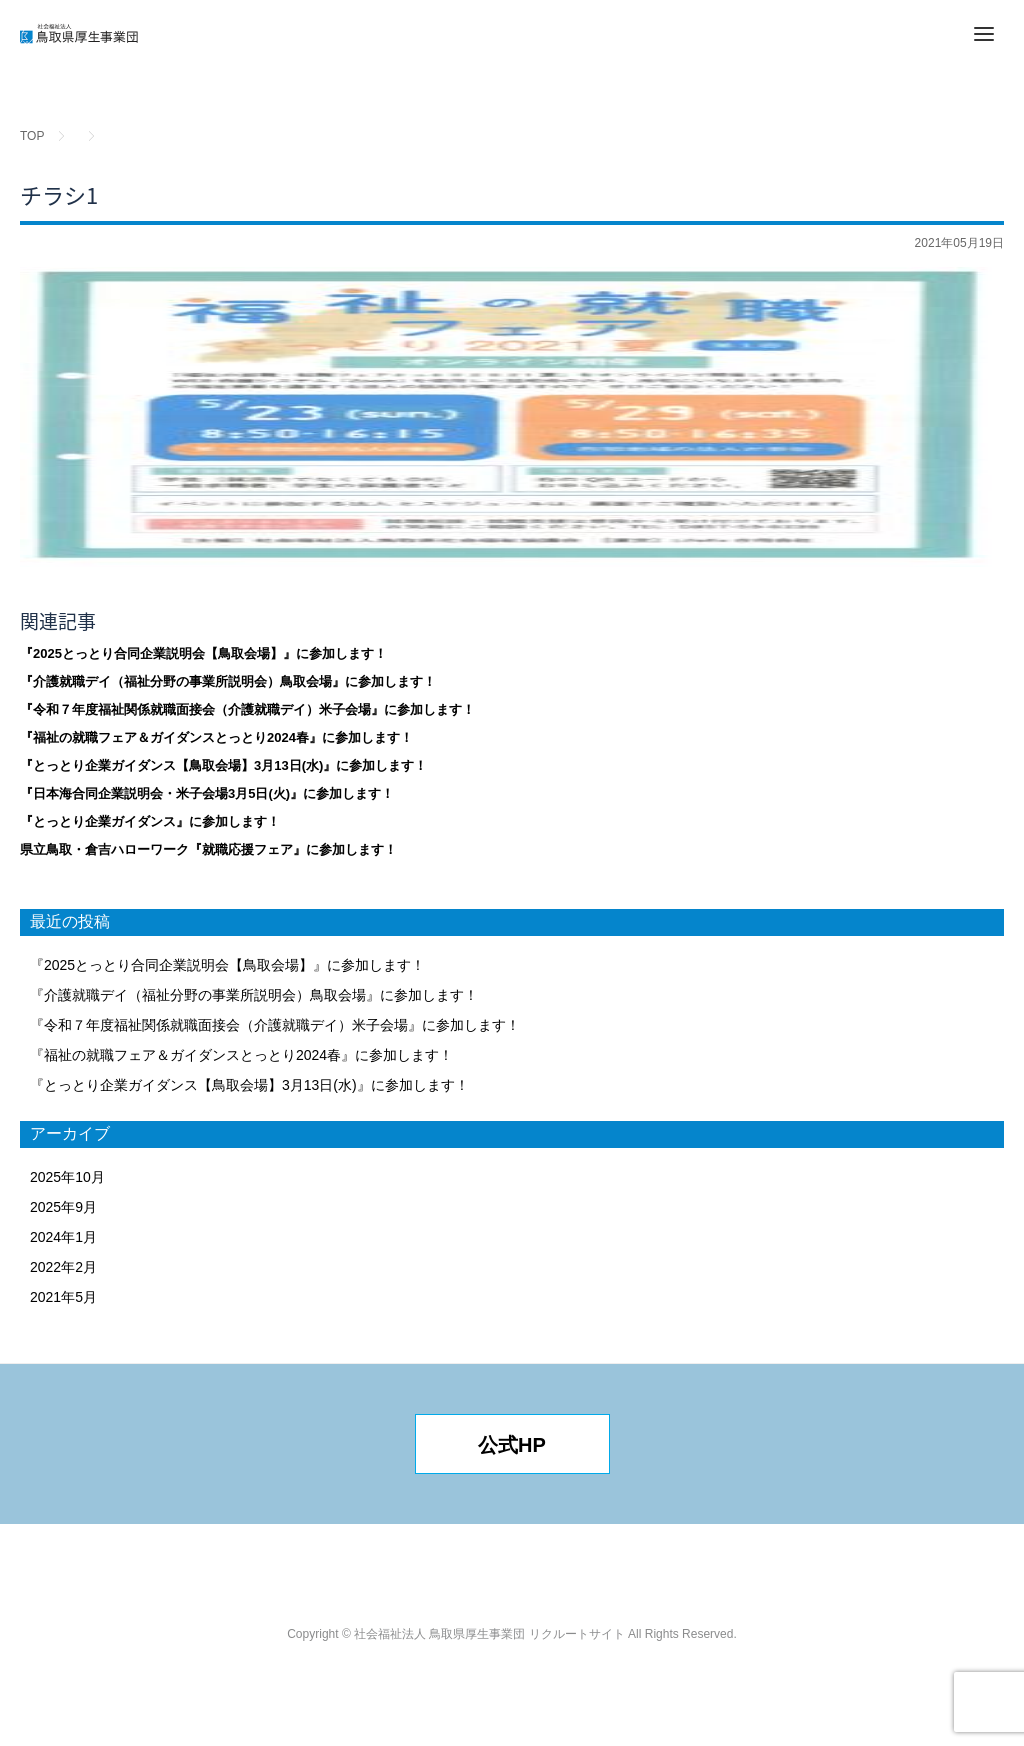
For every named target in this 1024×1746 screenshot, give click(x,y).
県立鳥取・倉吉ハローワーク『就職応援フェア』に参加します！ (208, 849)
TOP (32, 136)
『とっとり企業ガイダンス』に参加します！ (150, 821)
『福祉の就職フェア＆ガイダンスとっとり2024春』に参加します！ (216, 737)
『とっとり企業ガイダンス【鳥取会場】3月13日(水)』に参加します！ (223, 765)
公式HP (512, 1445)
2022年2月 (63, 1267)
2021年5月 (63, 1297)
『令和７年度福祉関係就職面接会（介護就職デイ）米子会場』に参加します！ (247, 709)
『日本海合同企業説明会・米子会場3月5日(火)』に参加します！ (207, 793)
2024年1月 (63, 1237)
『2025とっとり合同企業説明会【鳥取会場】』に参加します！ (203, 653)
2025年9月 (63, 1207)
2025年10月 (67, 1177)
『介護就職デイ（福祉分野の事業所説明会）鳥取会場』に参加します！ (228, 681)
